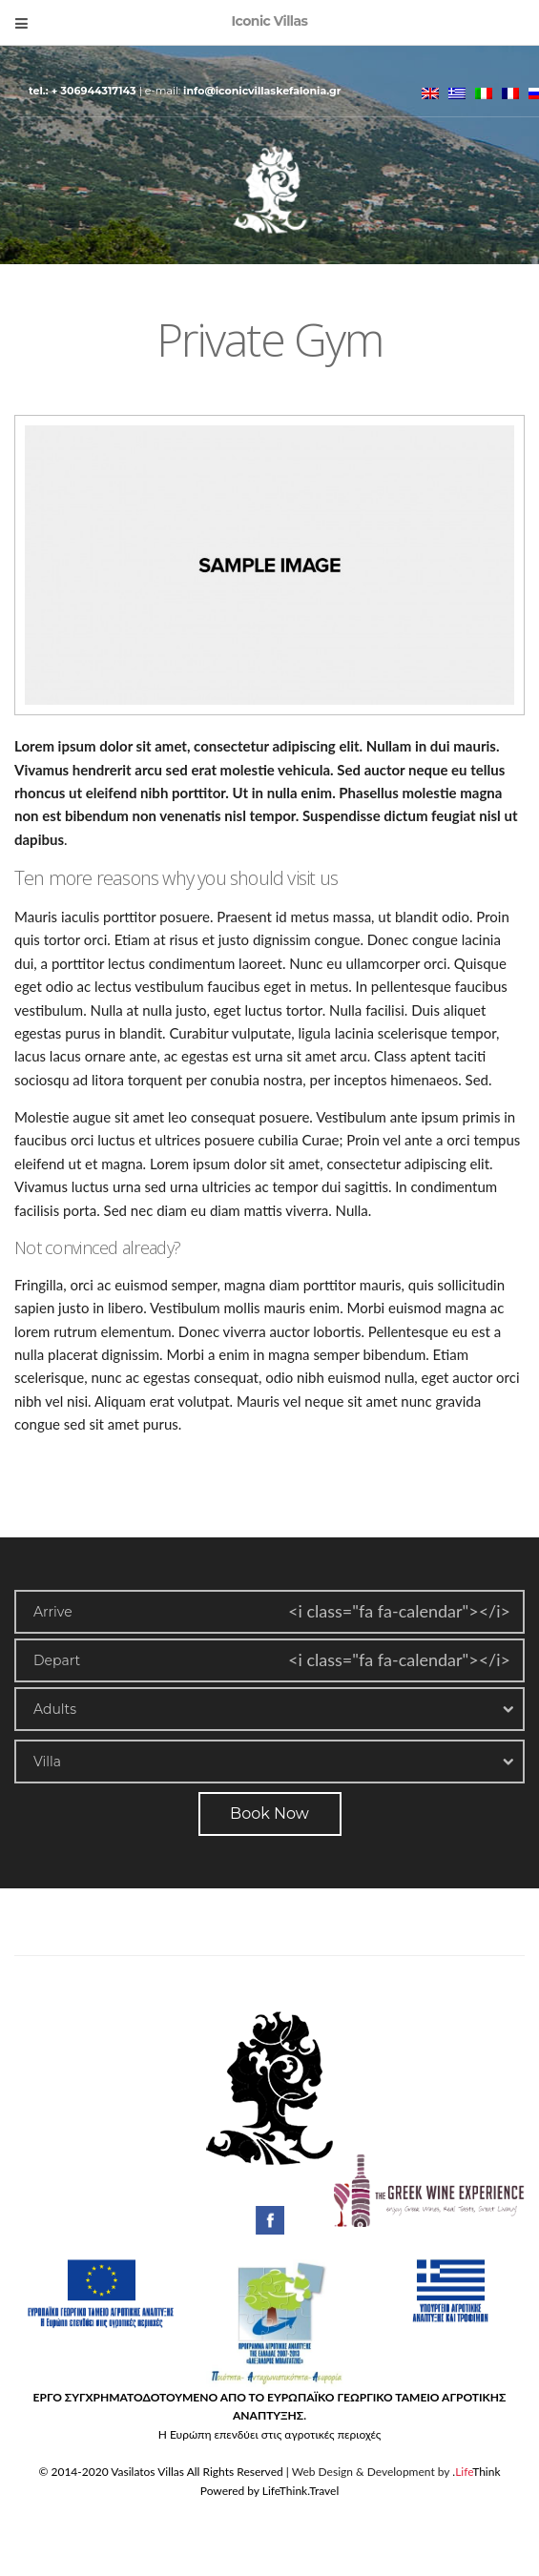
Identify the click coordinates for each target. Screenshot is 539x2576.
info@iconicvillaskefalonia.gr (262, 90)
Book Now (269, 1813)
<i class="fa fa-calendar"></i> (399, 1610)
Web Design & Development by (396, 2471)
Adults (54, 1709)
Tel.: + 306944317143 (84, 90)
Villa (47, 1761)
